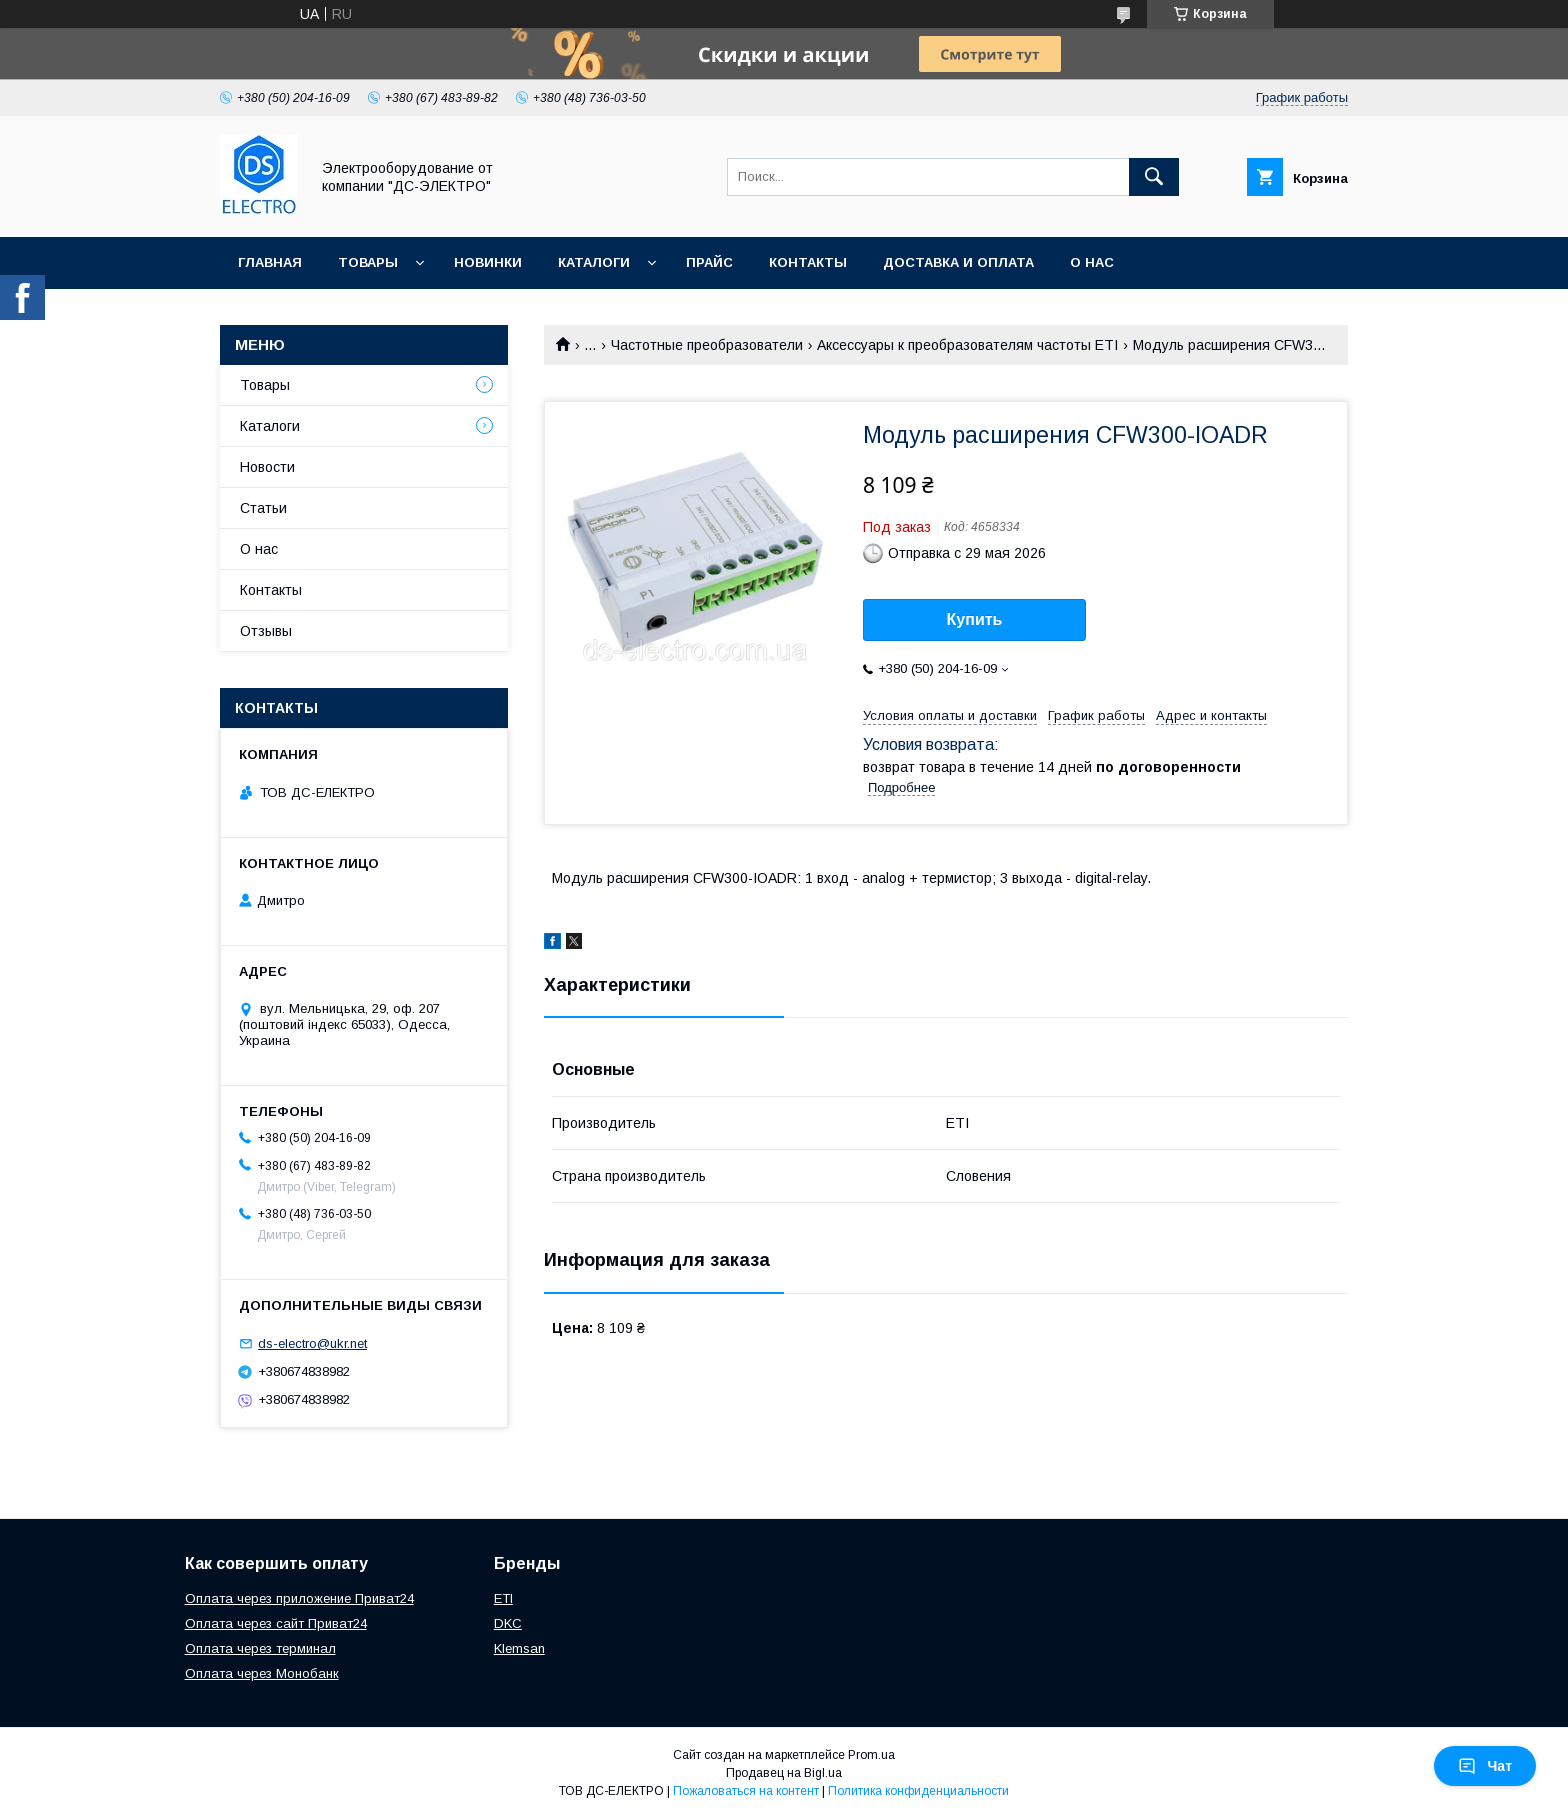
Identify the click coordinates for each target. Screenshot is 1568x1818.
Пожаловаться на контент (746, 1791)
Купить (975, 619)
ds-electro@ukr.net (312, 1343)
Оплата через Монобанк (262, 1673)
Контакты (808, 262)
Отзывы (266, 631)
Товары (368, 262)
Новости (267, 467)
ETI (503, 1598)
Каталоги (594, 262)
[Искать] (1154, 177)
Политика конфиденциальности (918, 1791)
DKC (508, 1623)
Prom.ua (871, 1755)
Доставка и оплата (958, 262)
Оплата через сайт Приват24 (276, 1623)
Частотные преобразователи (707, 345)
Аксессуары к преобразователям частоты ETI (967, 345)
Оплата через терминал (260, 1648)
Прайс (709, 262)
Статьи (263, 508)
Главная (270, 262)
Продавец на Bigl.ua (784, 1773)
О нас (1092, 262)
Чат (1485, 1766)
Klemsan (519, 1648)
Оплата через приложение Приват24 (299, 1598)
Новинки (488, 262)
